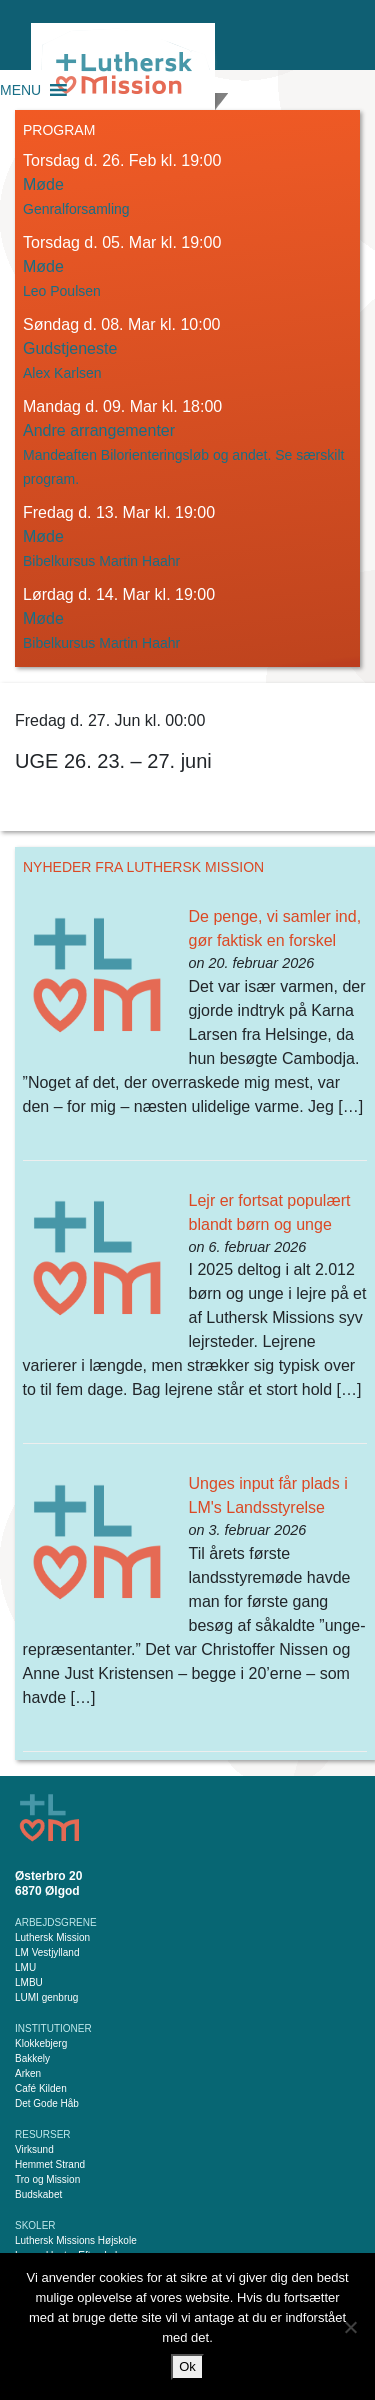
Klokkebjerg (41, 2043)
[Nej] (350, 2327)
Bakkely (32, 2058)
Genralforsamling (76, 209)
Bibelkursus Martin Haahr (101, 561)
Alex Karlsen (62, 373)
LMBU (29, 1982)
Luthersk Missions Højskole (76, 2240)
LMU (25, 1967)
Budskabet (38, 2194)
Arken (28, 2073)
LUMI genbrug (46, 1997)
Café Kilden (41, 2088)
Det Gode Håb (47, 2103)
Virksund (34, 2149)
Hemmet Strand (50, 2164)
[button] (20, 90)
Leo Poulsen (62, 291)
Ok (187, 2366)
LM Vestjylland (47, 1952)
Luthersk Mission (52, 1937)
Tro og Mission (47, 2179)
